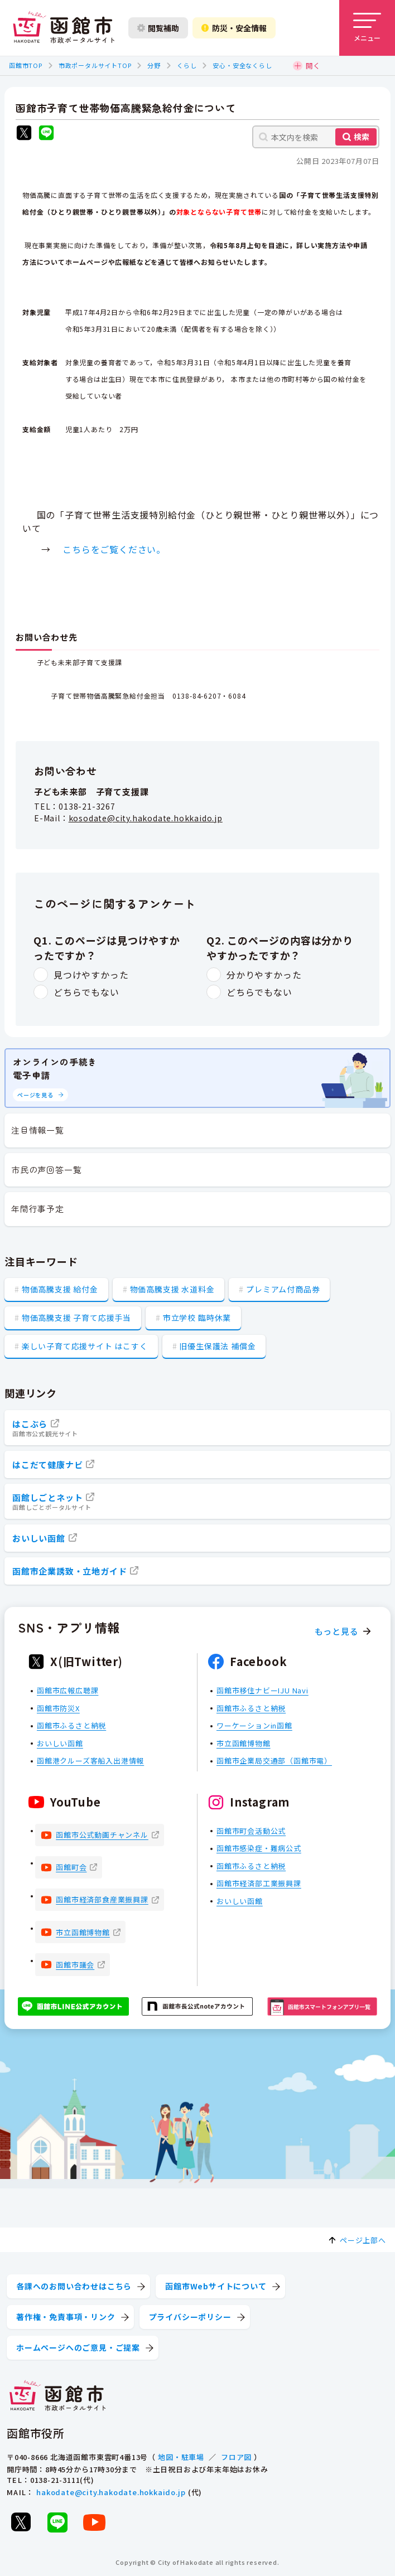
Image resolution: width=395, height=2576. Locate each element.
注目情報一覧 (37, 1130)
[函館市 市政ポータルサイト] (63, 28)
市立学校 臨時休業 (197, 1317)
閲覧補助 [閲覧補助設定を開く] (158, 27)
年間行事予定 (37, 1208)
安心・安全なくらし (242, 65)
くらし (186, 65)
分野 (154, 65)
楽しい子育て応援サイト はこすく (85, 1346)
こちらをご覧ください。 (114, 549)
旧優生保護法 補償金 (217, 1346)
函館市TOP (25, 65)
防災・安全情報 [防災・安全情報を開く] (234, 27)
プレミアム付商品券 (283, 1289)
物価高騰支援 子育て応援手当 (76, 1317)
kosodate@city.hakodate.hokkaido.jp (146, 818)
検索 (361, 136)
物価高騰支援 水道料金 (172, 1289)
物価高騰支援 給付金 (60, 1289)
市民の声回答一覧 (46, 1169)
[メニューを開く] (367, 28)
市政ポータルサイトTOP (95, 65)
